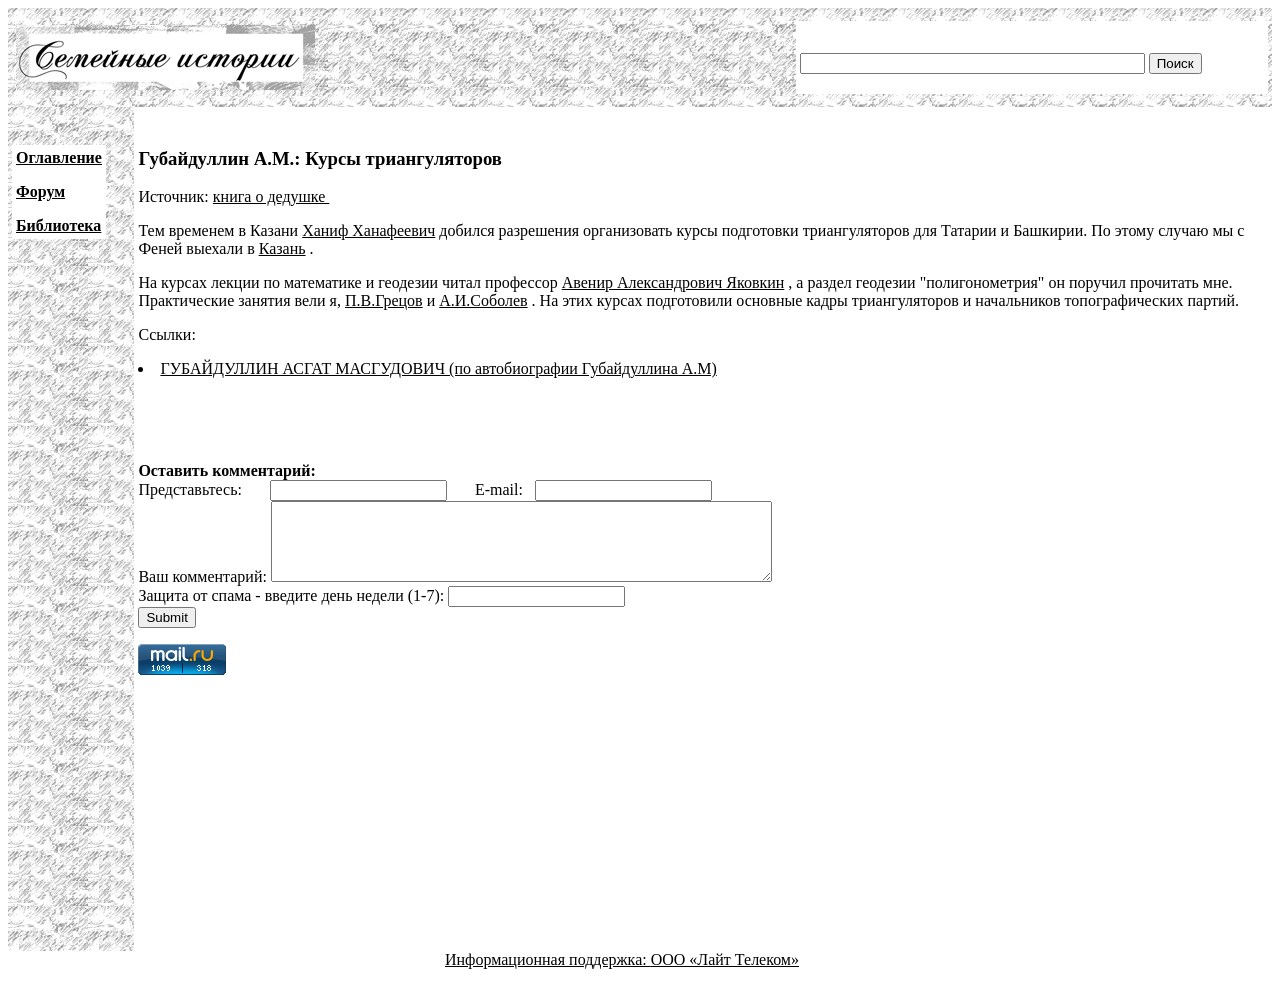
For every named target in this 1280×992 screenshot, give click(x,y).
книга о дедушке (271, 196)
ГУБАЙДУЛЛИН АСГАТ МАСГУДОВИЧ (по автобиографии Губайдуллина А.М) (438, 368)
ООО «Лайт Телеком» (725, 974)
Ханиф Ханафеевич (368, 230)
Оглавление (59, 157)
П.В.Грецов (384, 300)
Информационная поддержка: (548, 974)
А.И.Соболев (483, 300)
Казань (282, 248)
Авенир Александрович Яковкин (673, 282)
